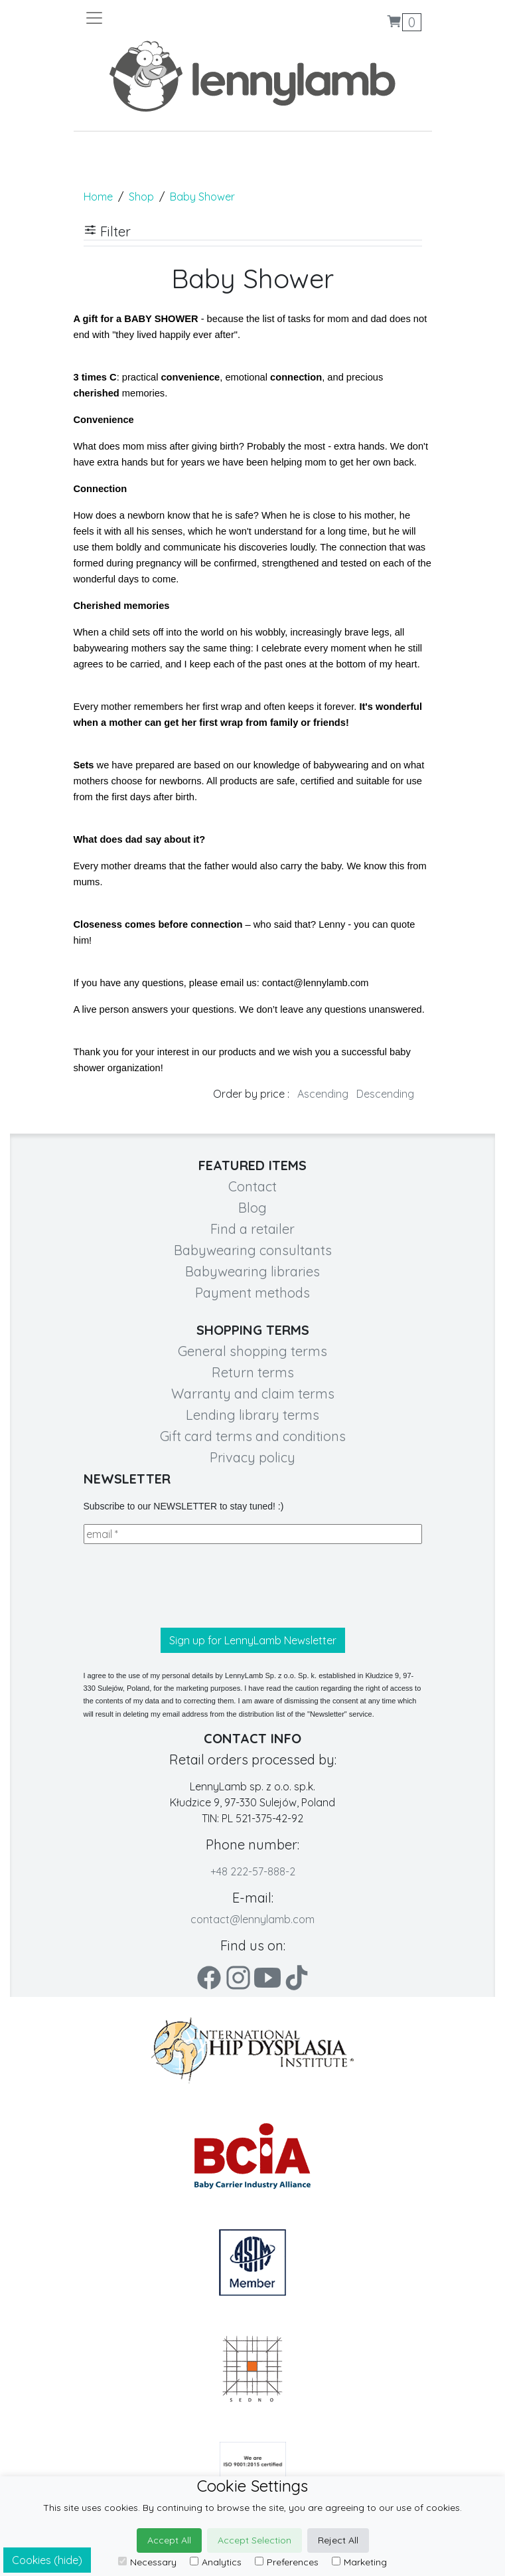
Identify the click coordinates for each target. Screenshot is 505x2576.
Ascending (322, 1093)
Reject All (338, 2540)
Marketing (359, 2562)
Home (98, 196)
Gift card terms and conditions (253, 1436)
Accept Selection (254, 2540)
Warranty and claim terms (252, 1393)
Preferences (287, 2562)
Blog (252, 1207)
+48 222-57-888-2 (252, 1871)
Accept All (169, 2540)
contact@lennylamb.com (252, 1919)
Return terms (253, 1372)
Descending (385, 1093)
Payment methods (252, 1292)
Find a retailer (252, 1229)
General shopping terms (252, 1351)
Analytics (216, 2562)
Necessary (147, 2562)
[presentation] (184, 1586)
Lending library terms (252, 1415)
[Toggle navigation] (168, 18)
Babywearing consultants (253, 1250)
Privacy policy (252, 1457)
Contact (252, 1186)
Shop (141, 196)
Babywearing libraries (252, 1271)
